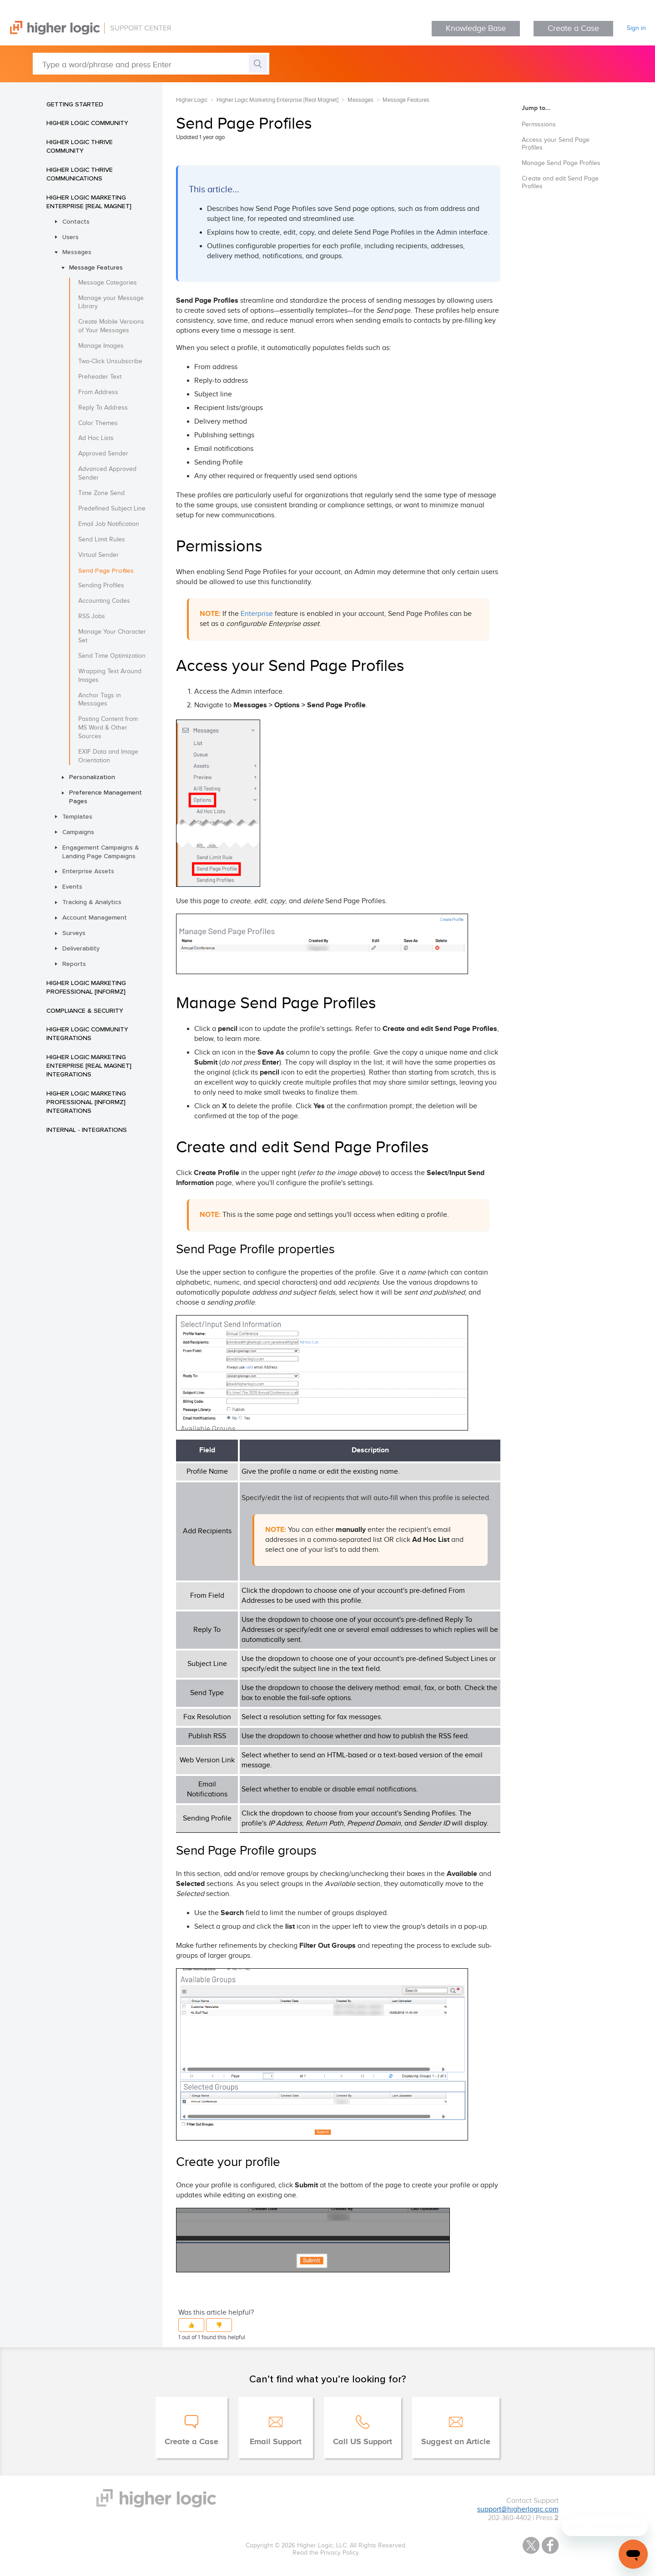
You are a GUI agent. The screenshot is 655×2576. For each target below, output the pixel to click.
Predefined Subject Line (112, 508)
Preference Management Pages (105, 796)
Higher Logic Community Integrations (87, 1033)
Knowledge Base (476, 28)
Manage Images (101, 346)
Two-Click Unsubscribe (110, 361)
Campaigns (78, 831)
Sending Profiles (101, 585)
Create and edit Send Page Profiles (560, 182)
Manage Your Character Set (112, 636)
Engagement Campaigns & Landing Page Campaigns (100, 851)
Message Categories (107, 282)
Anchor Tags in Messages (99, 700)
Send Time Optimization (112, 656)
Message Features (96, 267)
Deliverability (81, 948)
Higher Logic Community (87, 122)
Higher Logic (191, 100)
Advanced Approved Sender (107, 473)
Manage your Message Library (111, 302)
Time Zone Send (101, 493)
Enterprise (257, 614)
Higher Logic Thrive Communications (79, 174)
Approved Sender (103, 453)
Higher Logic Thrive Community (79, 146)
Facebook (550, 2545)
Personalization (92, 776)
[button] (191, 2325)
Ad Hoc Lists (96, 438)
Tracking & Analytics (91, 901)
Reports (74, 963)
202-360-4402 (509, 2518)
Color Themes (98, 423)
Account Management (94, 917)
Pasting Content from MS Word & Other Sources (108, 727)
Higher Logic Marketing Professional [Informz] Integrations (86, 1102)
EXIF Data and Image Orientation (108, 756)
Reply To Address (103, 407)
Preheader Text (99, 376)
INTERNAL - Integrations (86, 1129)
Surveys (74, 932)
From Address (98, 392)
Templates (77, 816)
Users (70, 236)
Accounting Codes (104, 601)
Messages (76, 251)
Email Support (275, 2442)
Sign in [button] (636, 28)
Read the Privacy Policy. (326, 2552)
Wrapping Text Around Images (109, 676)
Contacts (76, 221)
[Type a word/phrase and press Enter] (151, 64)
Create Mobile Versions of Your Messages (111, 326)
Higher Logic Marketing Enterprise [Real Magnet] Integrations (88, 1065)
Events (72, 886)
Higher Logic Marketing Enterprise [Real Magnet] (88, 201)
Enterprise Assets (88, 870)
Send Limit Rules (101, 539)
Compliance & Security (84, 1010)
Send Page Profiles (106, 570)
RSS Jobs (91, 616)
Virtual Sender (98, 555)
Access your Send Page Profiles (556, 143)
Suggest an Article (455, 2442)
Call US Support (362, 2442)
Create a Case (573, 28)
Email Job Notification (108, 524)
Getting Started (74, 104)
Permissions (539, 124)
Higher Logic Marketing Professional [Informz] (86, 987)
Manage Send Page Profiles (561, 163)
